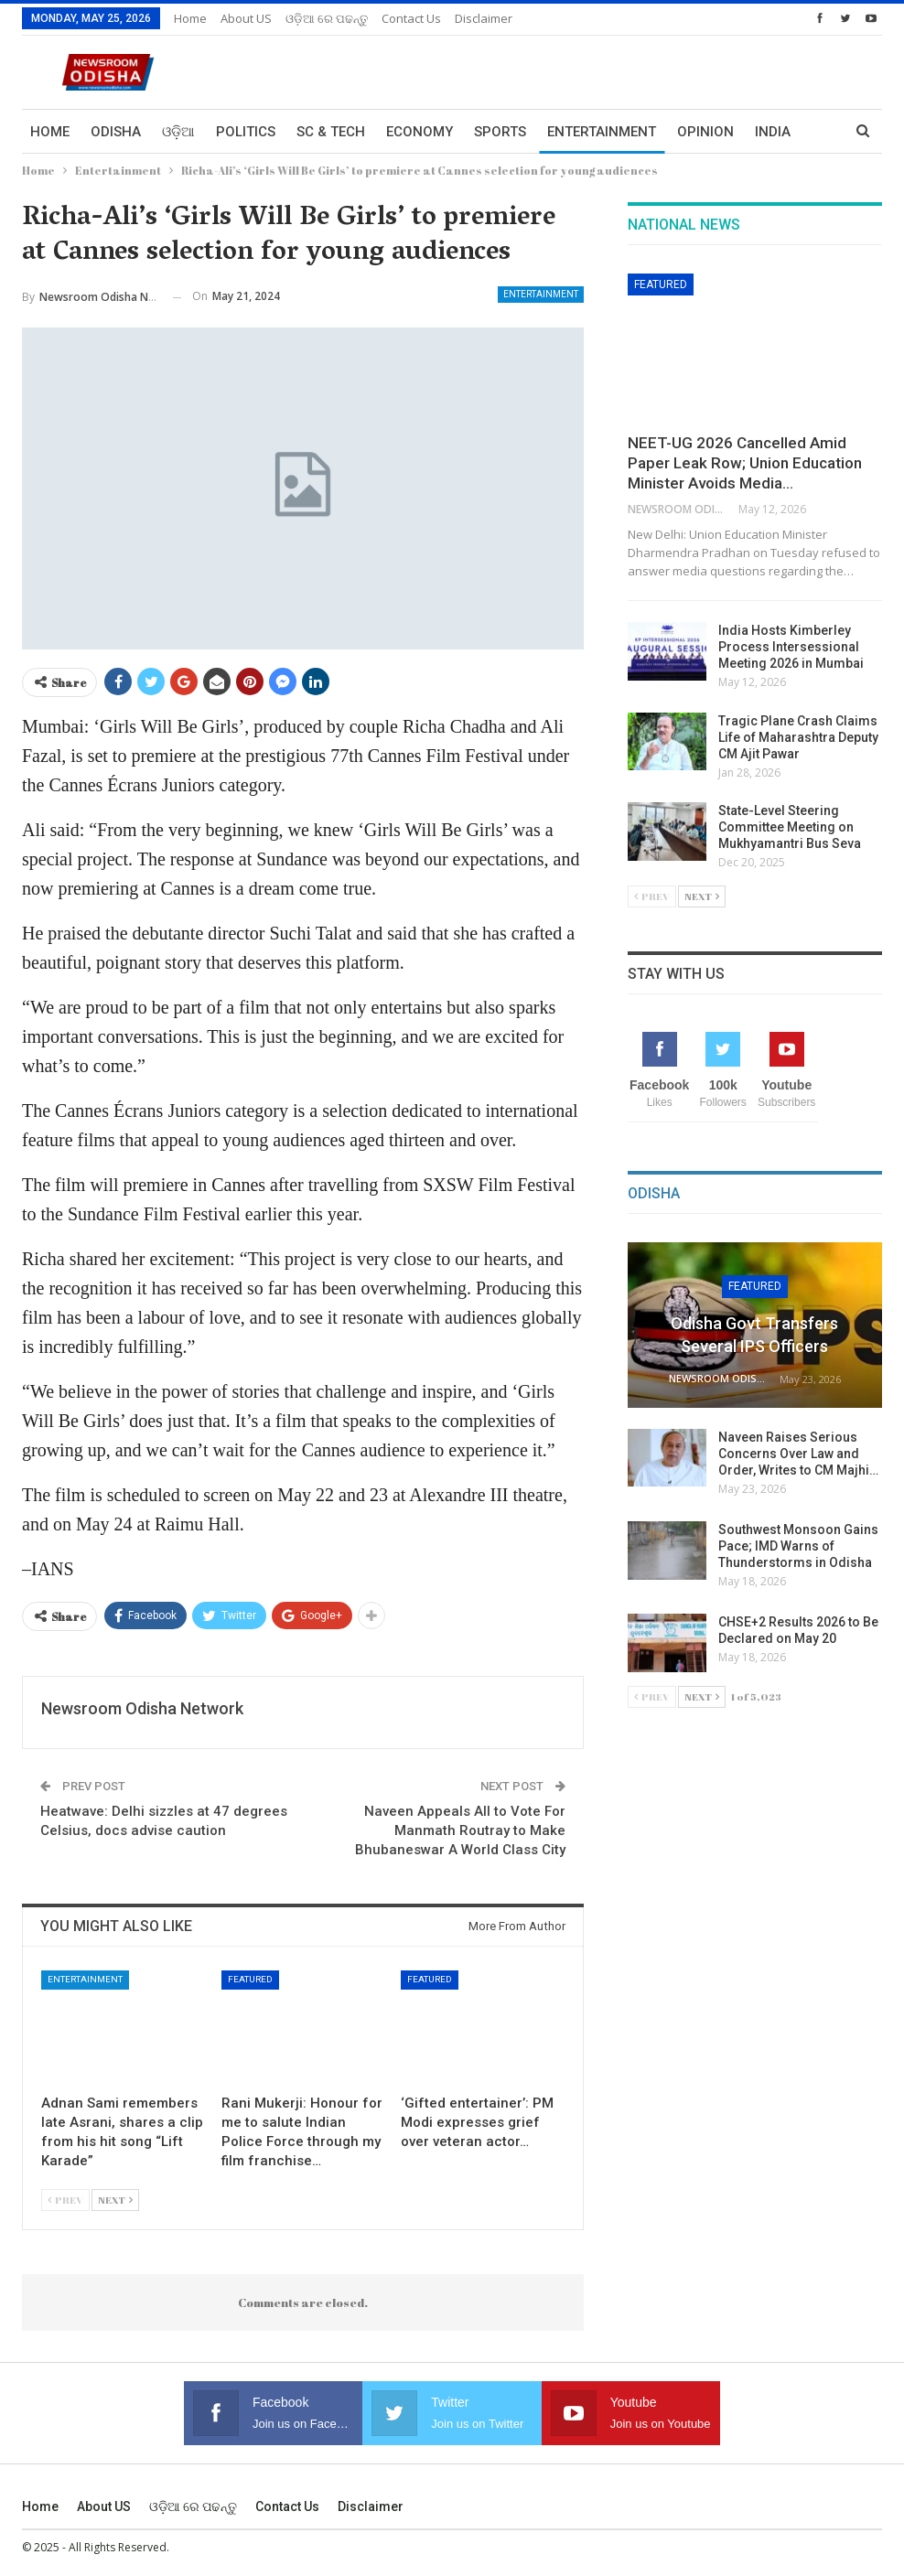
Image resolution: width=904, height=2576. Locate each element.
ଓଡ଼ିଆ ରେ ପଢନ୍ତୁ (326, 18)
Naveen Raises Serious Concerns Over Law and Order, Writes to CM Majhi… (798, 1453)
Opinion (705, 131)
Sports (500, 131)
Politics (245, 131)
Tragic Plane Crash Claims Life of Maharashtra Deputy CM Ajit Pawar (798, 737)
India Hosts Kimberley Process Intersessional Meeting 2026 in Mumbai (791, 647)
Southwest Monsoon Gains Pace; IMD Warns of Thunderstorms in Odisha (798, 1546)
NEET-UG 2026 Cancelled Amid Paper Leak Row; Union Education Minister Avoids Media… (745, 463)
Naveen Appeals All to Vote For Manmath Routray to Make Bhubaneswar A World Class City (460, 1830)
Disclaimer (483, 18)
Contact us (411, 18)
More (774, 131)
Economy (419, 131)
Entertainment (601, 131)
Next (115, 2199)
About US (246, 18)
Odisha (116, 131)
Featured (250, 1979)
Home (190, 18)
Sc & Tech (330, 131)
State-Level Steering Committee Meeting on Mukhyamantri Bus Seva (789, 827)
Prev (65, 2199)
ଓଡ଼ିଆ (178, 131)
